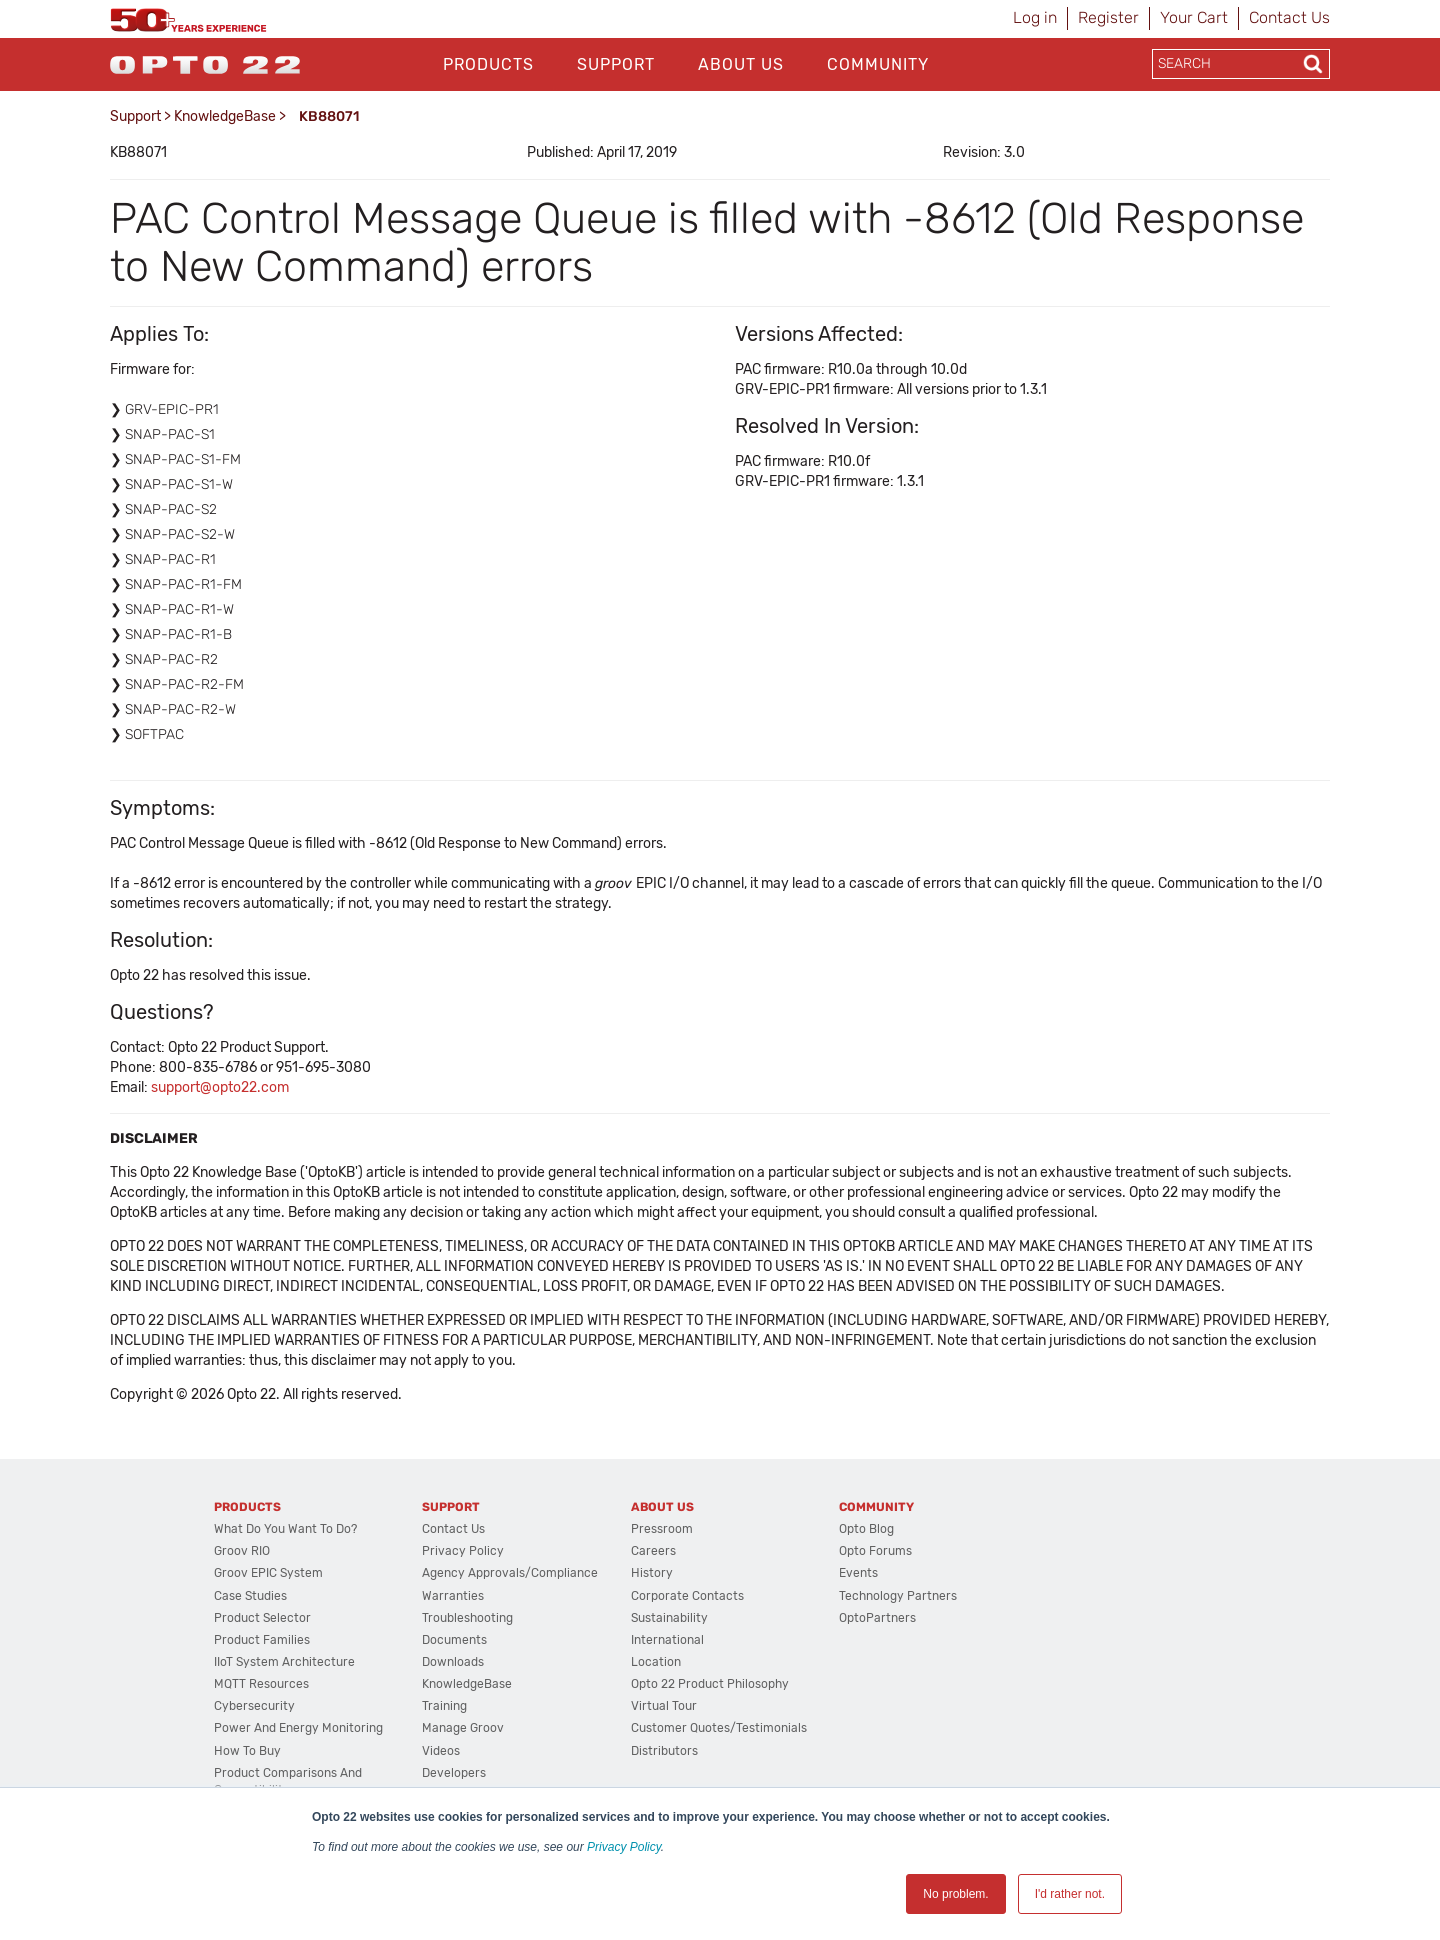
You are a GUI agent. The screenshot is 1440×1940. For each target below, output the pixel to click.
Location (656, 1662)
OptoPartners (877, 1618)
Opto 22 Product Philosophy (710, 1684)
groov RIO (242, 1551)
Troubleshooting (467, 1618)
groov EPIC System (268, 1573)
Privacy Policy (624, 1847)
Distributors (664, 1751)
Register (1108, 17)
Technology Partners (898, 1596)
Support (616, 64)
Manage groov (463, 1728)
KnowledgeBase (225, 116)
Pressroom (662, 1529)
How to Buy (247, 1751)
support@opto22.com (220, 1087)
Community (878, 64)
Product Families (262, 1640)
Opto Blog (866, 1529)
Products (488, 64)
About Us (741, 64)
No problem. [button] (955, 1894)
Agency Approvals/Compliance (510, 1573)
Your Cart (1194, 17)
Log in (1035, 17)
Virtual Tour (664, 1706)
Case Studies (250, 1596)
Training (444, 1706)
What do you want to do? (285, 1529)
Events (858, 1573)
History (652, 1573)
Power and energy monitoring (298, 1728)
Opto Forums (875, 1551)
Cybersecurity (254, 1706)
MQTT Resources (261, 1684)
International (667, 1640)
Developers (454, 1773)
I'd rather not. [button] (1070, 1894)
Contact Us (1289, 17)
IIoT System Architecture (284, 1662)
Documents (454, 1640)
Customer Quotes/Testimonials (719, 1728)
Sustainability (669, 1618)
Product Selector (262, 1618)
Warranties (453, 1596)
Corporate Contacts (687, 1596)
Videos (441, 1751)
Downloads (453, 1662)
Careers (653, 1551)
